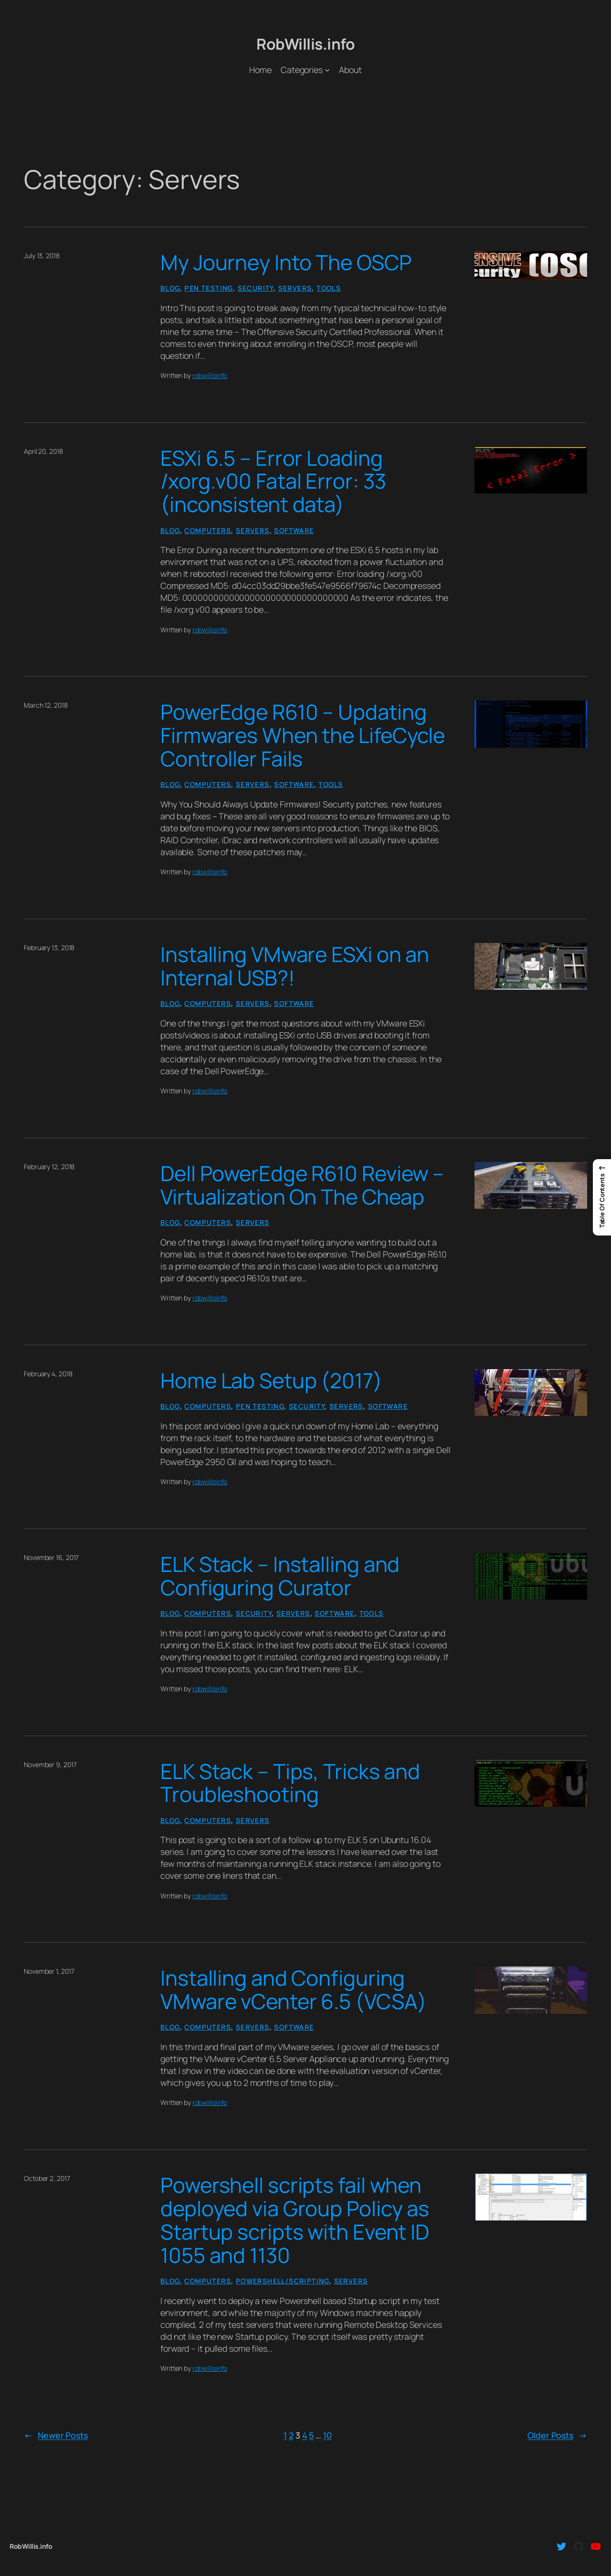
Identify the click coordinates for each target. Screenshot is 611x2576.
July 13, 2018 (42, 255)
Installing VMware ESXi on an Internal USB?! (294, 966)
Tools (328, 288)
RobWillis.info (305, 43)
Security (256, 288)
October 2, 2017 (47, 2178)
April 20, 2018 (43, 451)
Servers (295, 288)
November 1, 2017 (49, 1971)
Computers (207, 530)
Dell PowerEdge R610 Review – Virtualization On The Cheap (302, 1185)
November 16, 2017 (51, 1557)
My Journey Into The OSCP (285, 262)
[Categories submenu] (327, 70)
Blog (170, 288)
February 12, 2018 (49, 1166)
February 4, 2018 (48, 1373)
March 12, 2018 (46, 705)
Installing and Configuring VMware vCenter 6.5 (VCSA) (293, 1990)
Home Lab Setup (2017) (271, 1381)
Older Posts (557, 2435)
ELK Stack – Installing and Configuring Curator (280, 1576)
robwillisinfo (210, 375)
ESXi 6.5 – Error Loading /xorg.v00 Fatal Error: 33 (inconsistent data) (273, 482)
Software (294, 530)
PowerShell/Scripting (282, 2280)
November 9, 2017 (50, 1764)
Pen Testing (208, 288)
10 (327, 2435)
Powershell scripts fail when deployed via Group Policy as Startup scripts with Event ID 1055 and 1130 (294, 2220)
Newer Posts (56, 2435)
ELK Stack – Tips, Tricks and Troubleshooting (290, 1783)
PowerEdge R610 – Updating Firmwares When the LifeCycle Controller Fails (302, 736)
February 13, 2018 (49, 947)
